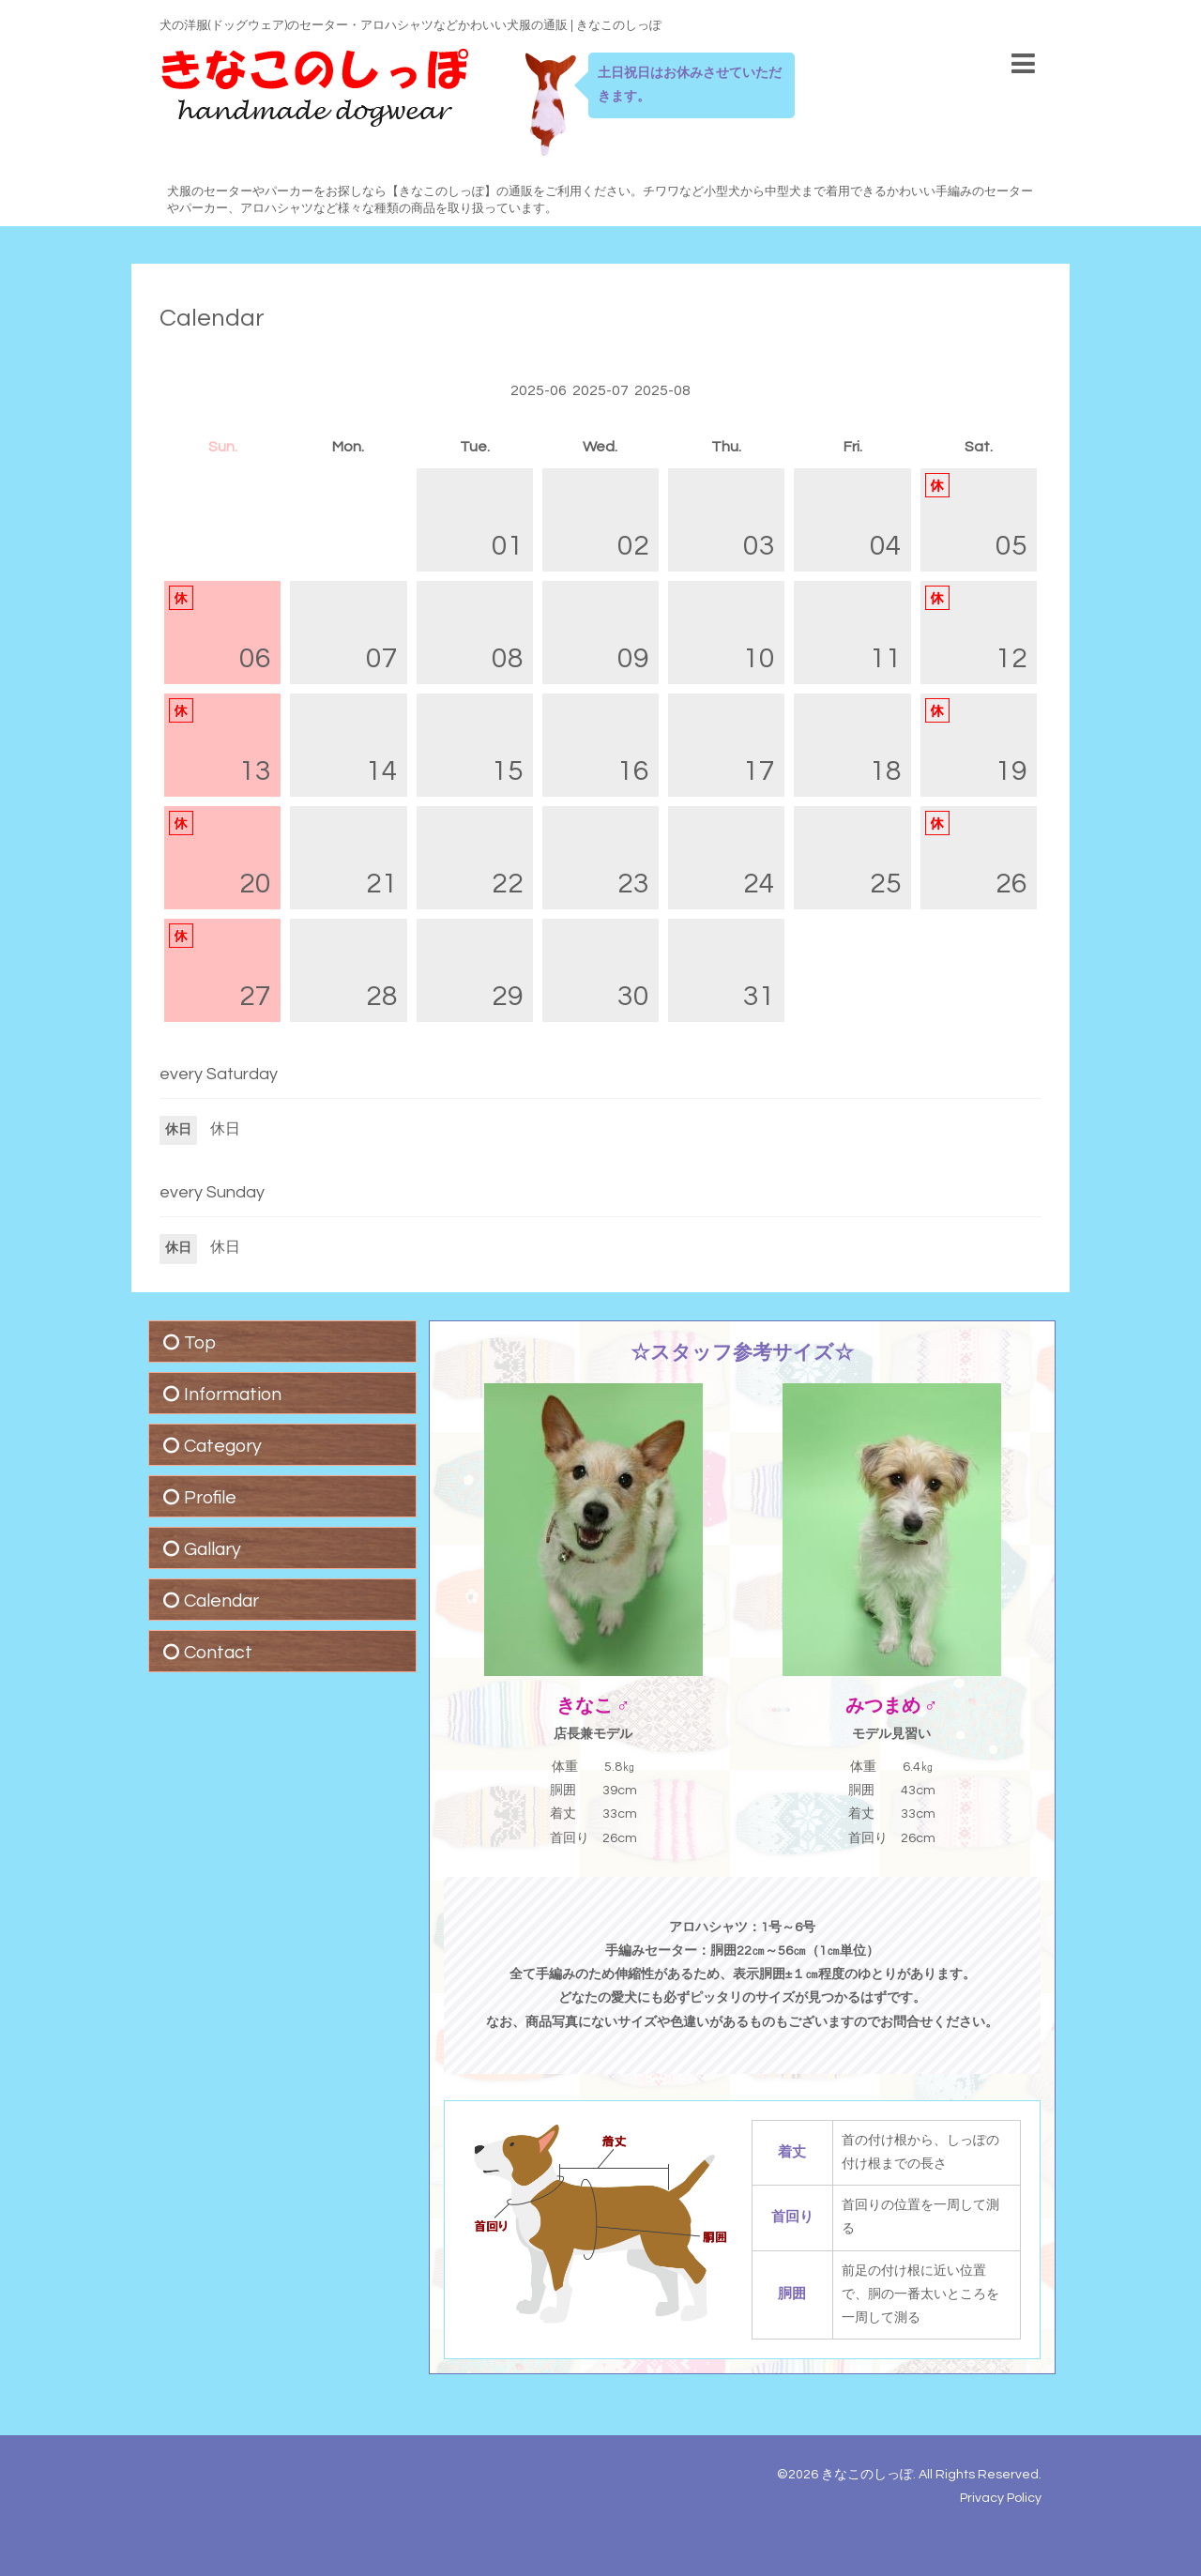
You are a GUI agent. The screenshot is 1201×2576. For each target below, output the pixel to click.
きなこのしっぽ (867, 2474)
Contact (218, 1652)
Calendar (212, 318)
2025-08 (662, 390)
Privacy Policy (1000, 2498)
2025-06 (538, 390)
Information (232, 1394)
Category (223, 1446)
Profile (210, 1497)
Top (200, 1343)
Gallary (212, 1549)
